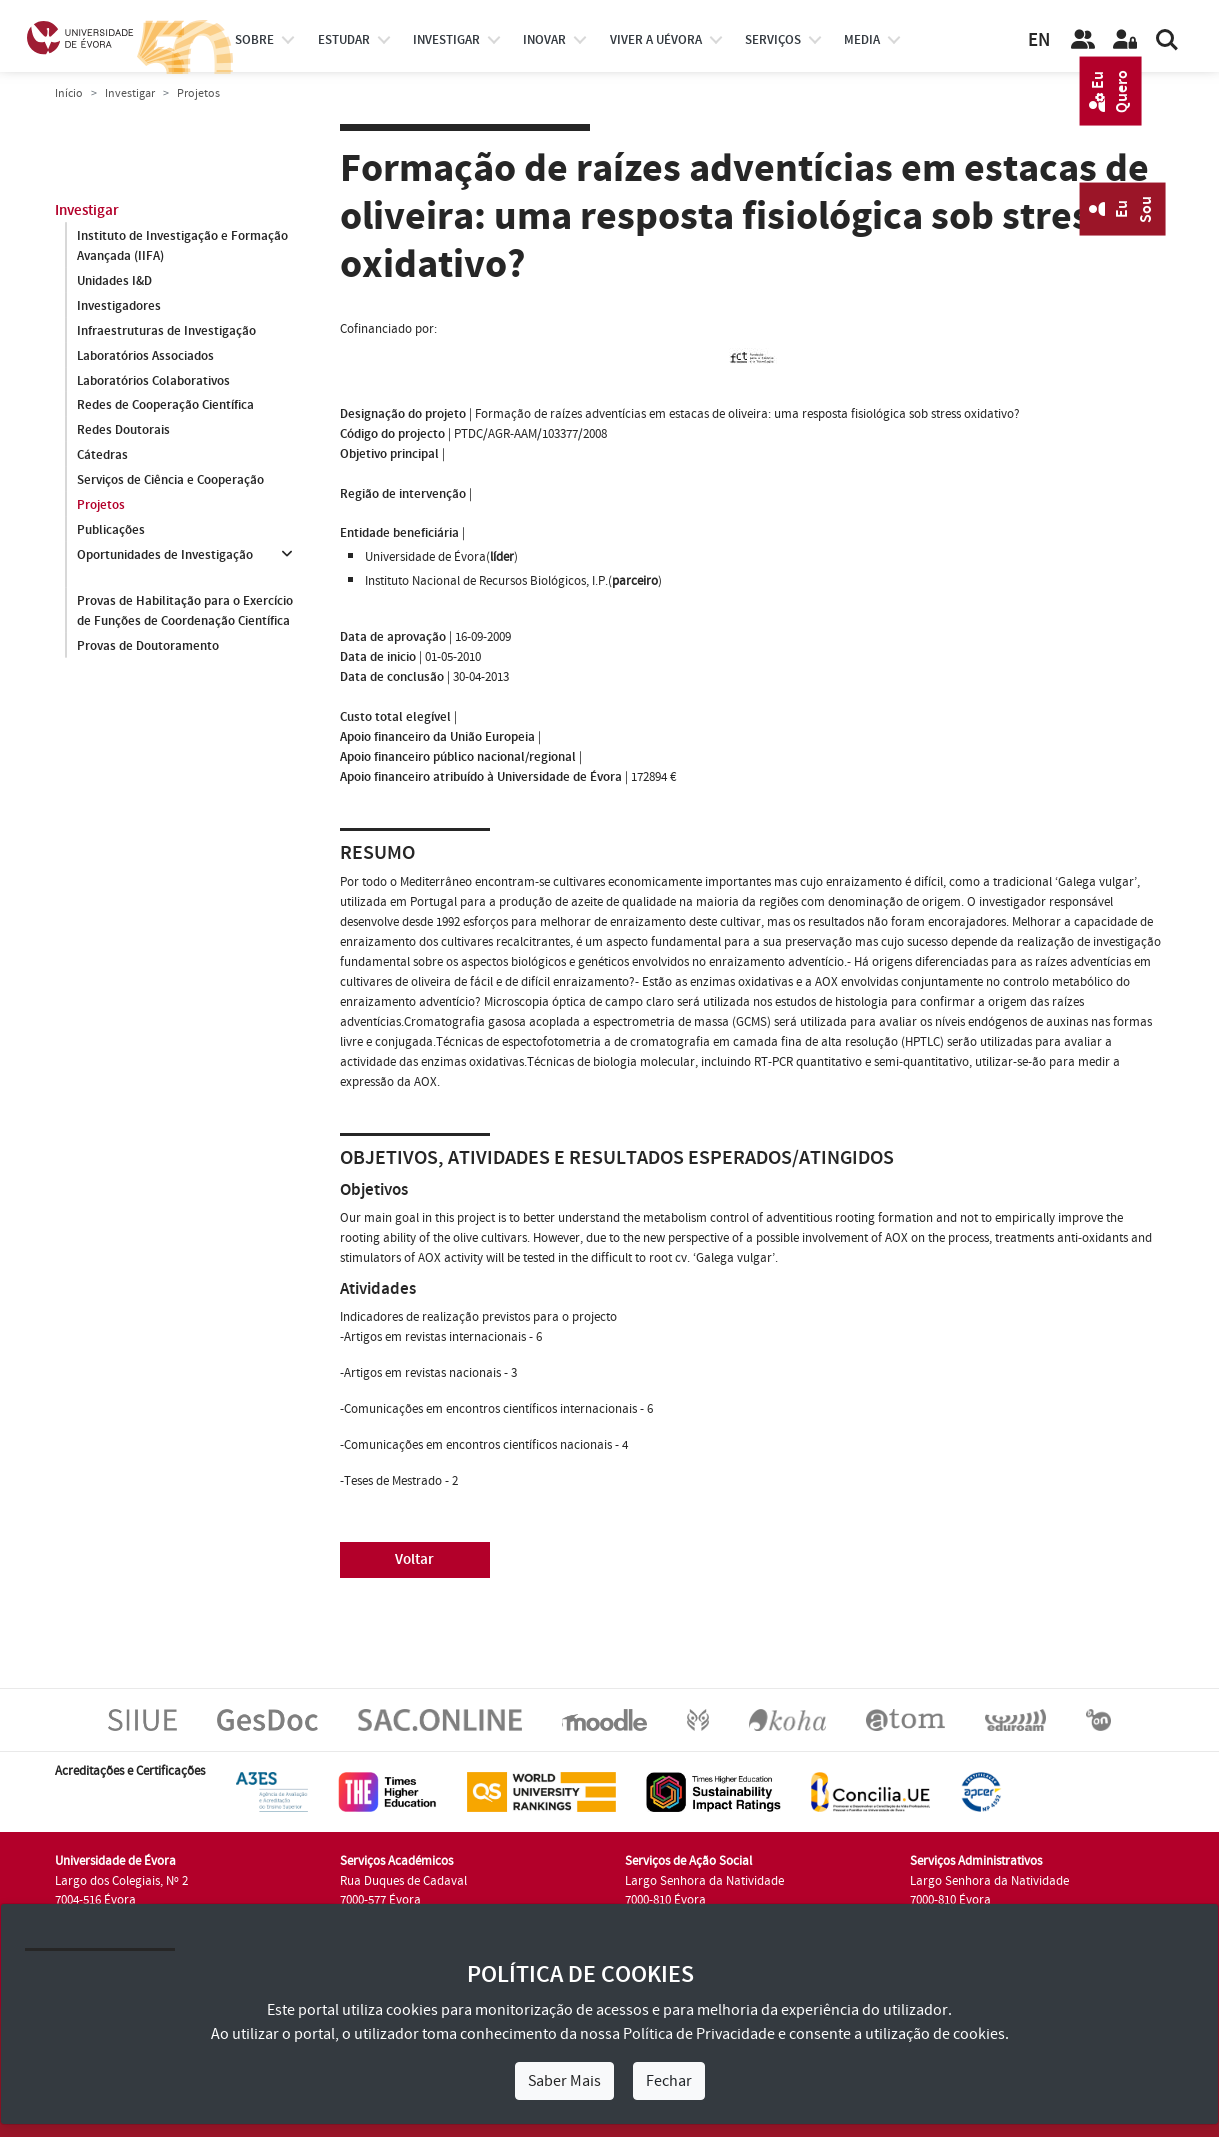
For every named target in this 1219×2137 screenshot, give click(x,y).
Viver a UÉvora (656, 40)
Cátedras (102, 456)
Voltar (414, 1559)
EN (1039, 40)
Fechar (669, 2081)
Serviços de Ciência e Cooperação (170, 481)
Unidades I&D (114, 281)
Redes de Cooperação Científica (165, 406)
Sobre (254, 40)
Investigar (130, 93)
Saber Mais (564, 2081)
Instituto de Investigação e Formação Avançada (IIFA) (182, 246)
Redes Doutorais (123, 431)
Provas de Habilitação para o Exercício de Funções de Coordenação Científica (185, 611)
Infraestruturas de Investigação (166, 331)
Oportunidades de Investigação (165, 556)
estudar (344, 40)
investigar (446, 40)
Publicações (111, 531)
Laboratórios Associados (145, 356)
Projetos (101, 506)
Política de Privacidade (699, 2034)
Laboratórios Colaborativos (153, 381)
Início (69, 93)
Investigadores (119, 306)
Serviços (773, 40)
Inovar (544, 40)
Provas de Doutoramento (148, 646)
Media (862, 40)
